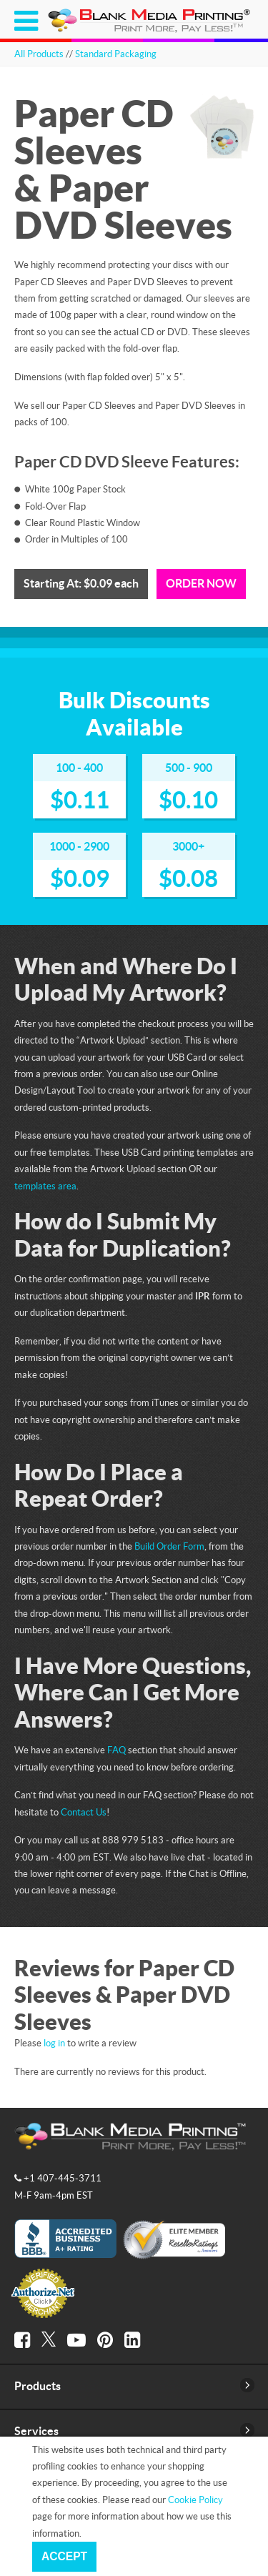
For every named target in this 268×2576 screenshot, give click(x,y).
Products (37, 2385)
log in (54, 2043)
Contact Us (83, 1812)
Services (36, 2430)
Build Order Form (169, 1546)
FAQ (116, 1749)
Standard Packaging (116, 53)
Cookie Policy (195, 2499)
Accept (64, 2556)
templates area (45, 1186)
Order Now (201, 583)
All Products (39, 53)
